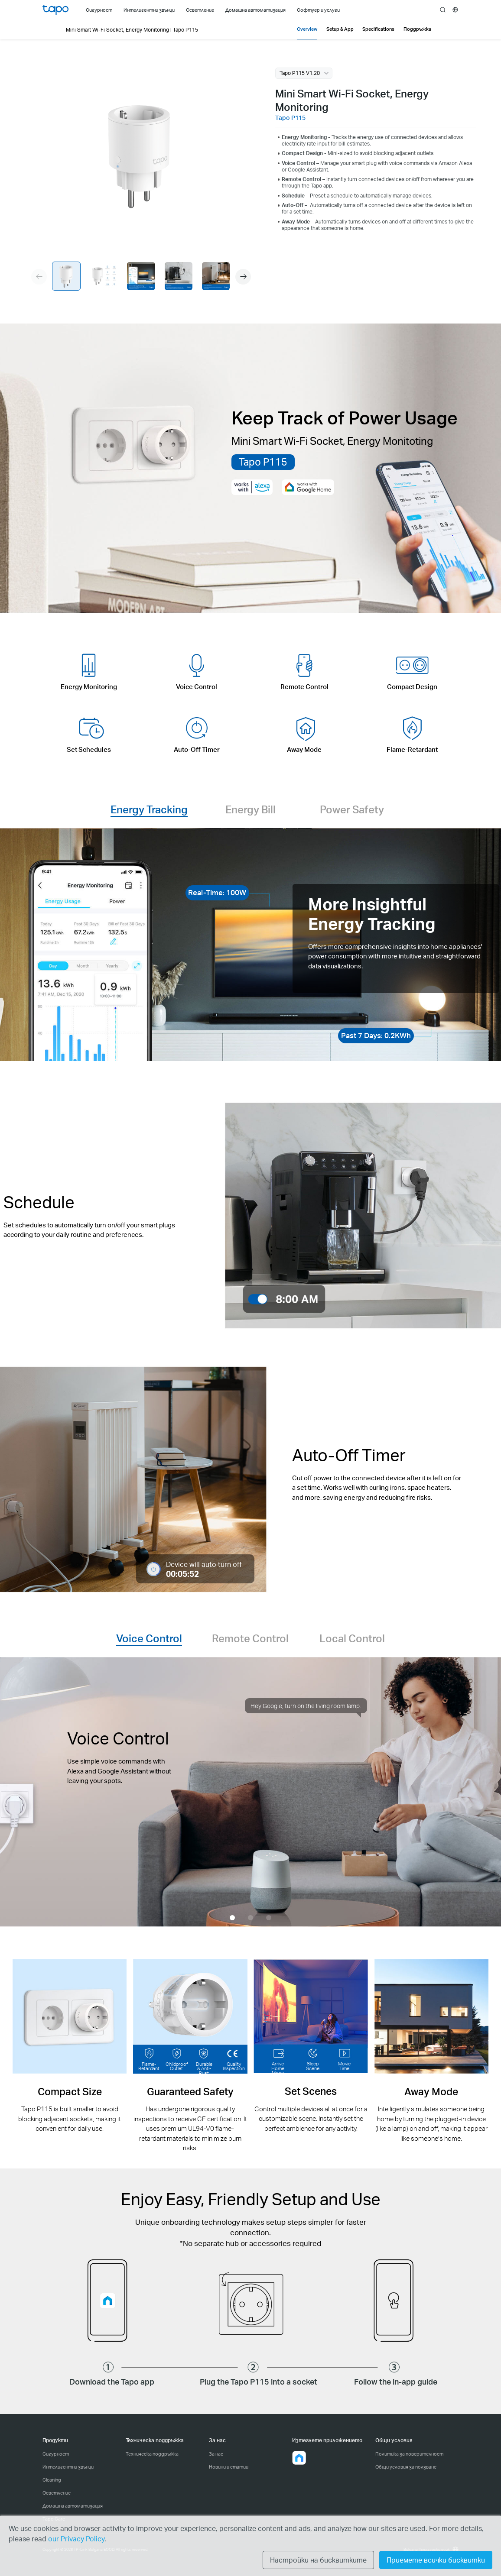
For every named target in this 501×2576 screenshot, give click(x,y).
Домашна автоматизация (72, 2506)
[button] (243, 277)
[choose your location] (455, 10)
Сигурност (55, 2454)
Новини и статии (228, 2467)
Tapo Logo (55, 10)
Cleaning (51, 2480)
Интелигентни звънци (68, 2467)
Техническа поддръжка (152, 2454)
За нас (216, 2454)
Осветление (56, 2493)
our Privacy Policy (76, 2538)
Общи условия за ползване (405, 2467)
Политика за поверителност (409, 2454)
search (443, 10)
